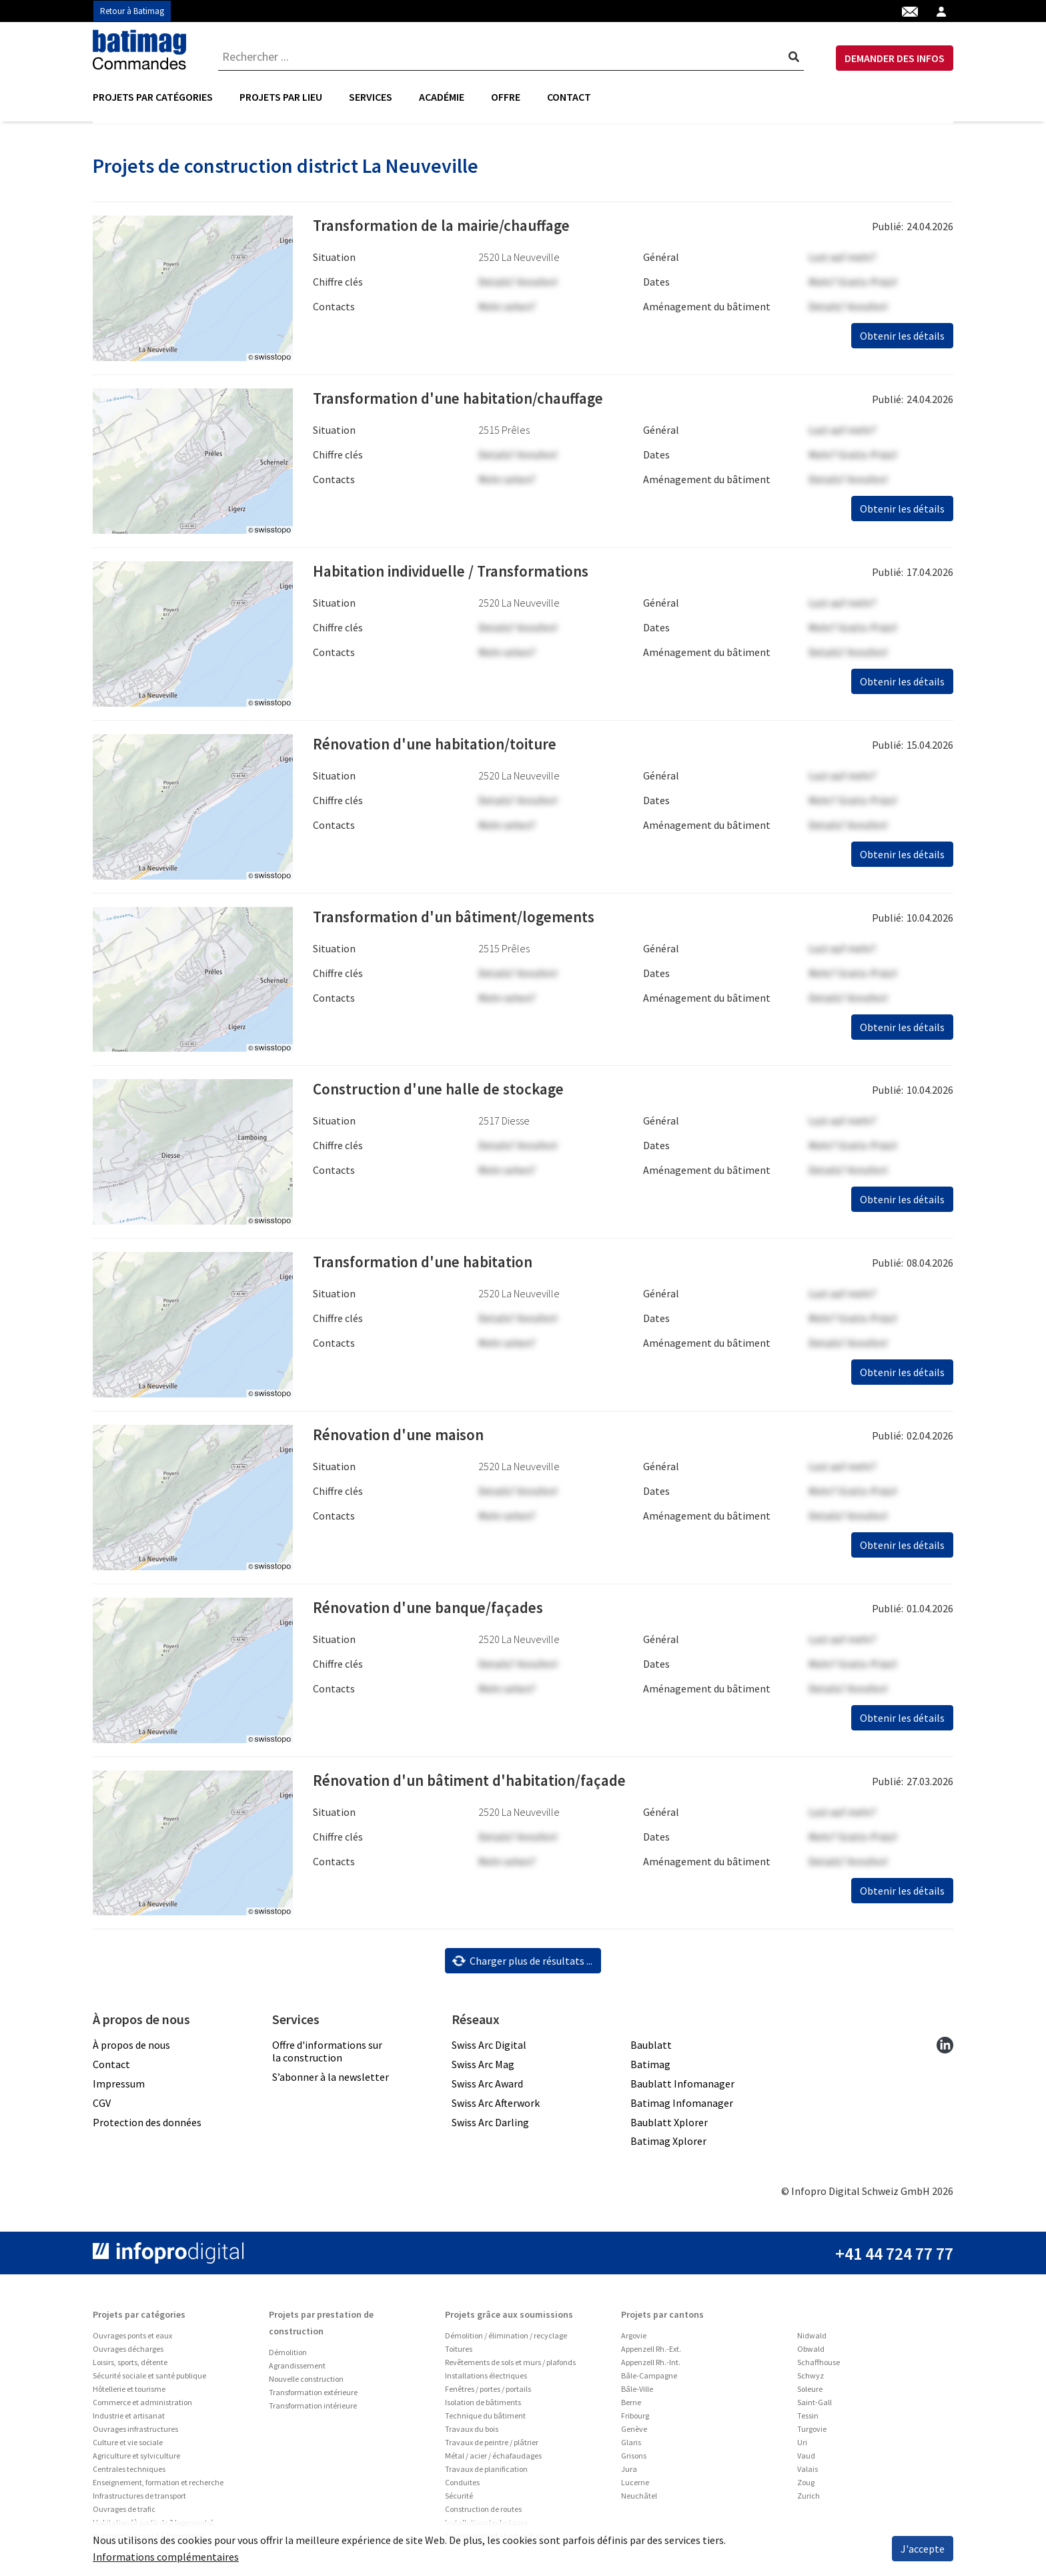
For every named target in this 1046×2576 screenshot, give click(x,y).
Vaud (806, 2458)
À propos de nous (131, 2046)
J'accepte (923, 2548)
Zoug (806, 2484)
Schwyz (810, 2377)
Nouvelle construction (306, 2381)
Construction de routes (483, 2511)
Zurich (808, 2498)
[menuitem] (159, 97)
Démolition (288, 2354)
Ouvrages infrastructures (135, 2431)
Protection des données (147, 2123)
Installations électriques (486, 2377)
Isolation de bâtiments (483, 2404)
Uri (802, 2444)
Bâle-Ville (637, 2391)
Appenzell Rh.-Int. (650, 2364)
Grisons (633, 2458)
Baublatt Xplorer (669, 2123)
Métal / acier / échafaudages (493, 2458)
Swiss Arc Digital (489, 2046)
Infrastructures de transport (139, 2498)
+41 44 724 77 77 (894, 2254)
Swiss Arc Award (487, 2085)
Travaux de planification (486, 2471)
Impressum (119, 2085)
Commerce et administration (142, 2404)
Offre (505, 96)
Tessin (808, 2417)
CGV (102, 2104)
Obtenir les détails (902, 337)
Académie (441, 96)
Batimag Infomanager (681, 2104)
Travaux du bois (471, 2431)
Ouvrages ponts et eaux (132, 2337)
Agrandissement (297, 2367)
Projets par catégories (153, 96)
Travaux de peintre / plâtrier (491, 2444)
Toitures (458, 2351)
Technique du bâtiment (485, 2417)
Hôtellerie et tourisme (129, 2391)
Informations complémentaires (166, 2556)
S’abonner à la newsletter (330, 2078)
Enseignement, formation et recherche (158, 2484)
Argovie (633, 2337)
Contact (569, 96)
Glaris (631, 2444)
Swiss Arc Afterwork (496, 2104)
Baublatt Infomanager (682, 2085)
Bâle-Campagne (649, 2377)
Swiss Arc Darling (490, 2123)
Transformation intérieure (313, 2407)
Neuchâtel (639, 2498)
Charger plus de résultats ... (522, 1962)
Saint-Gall (814, 2404)
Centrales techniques (129, 2471)
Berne (631, 2404)
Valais (807, 2471)
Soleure (810, 2391)
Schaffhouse (818, 2364)
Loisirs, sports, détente (130, 2364)
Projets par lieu (280, 96)
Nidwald (812, 2337)
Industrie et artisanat (129, 2417)
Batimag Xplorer (668, 2143)
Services (370, 96)
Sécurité (459, 2498)
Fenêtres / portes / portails (488, 2391)
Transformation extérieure (313, 2394)
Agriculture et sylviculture (136, 2458)
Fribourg (635, 2417)
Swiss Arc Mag (483, 2066)
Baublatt (651, 2046)
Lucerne (635, 2484)
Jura (629, 2471)
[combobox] (511, 56)
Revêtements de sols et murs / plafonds (510, 2364)
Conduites (462, 2484)
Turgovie (812, 2431)
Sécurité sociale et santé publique (149, 2377)
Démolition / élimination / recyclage (506, 2337)
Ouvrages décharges (128, 2351)
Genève (634, 2431)
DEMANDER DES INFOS (895, 58)
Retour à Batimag (132, 11)
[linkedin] (945, 2046)
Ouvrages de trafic (124, 2511)
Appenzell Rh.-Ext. (651, 2351)
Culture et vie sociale (128, 2444)
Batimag (650, 2066)
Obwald (811, 2351)
